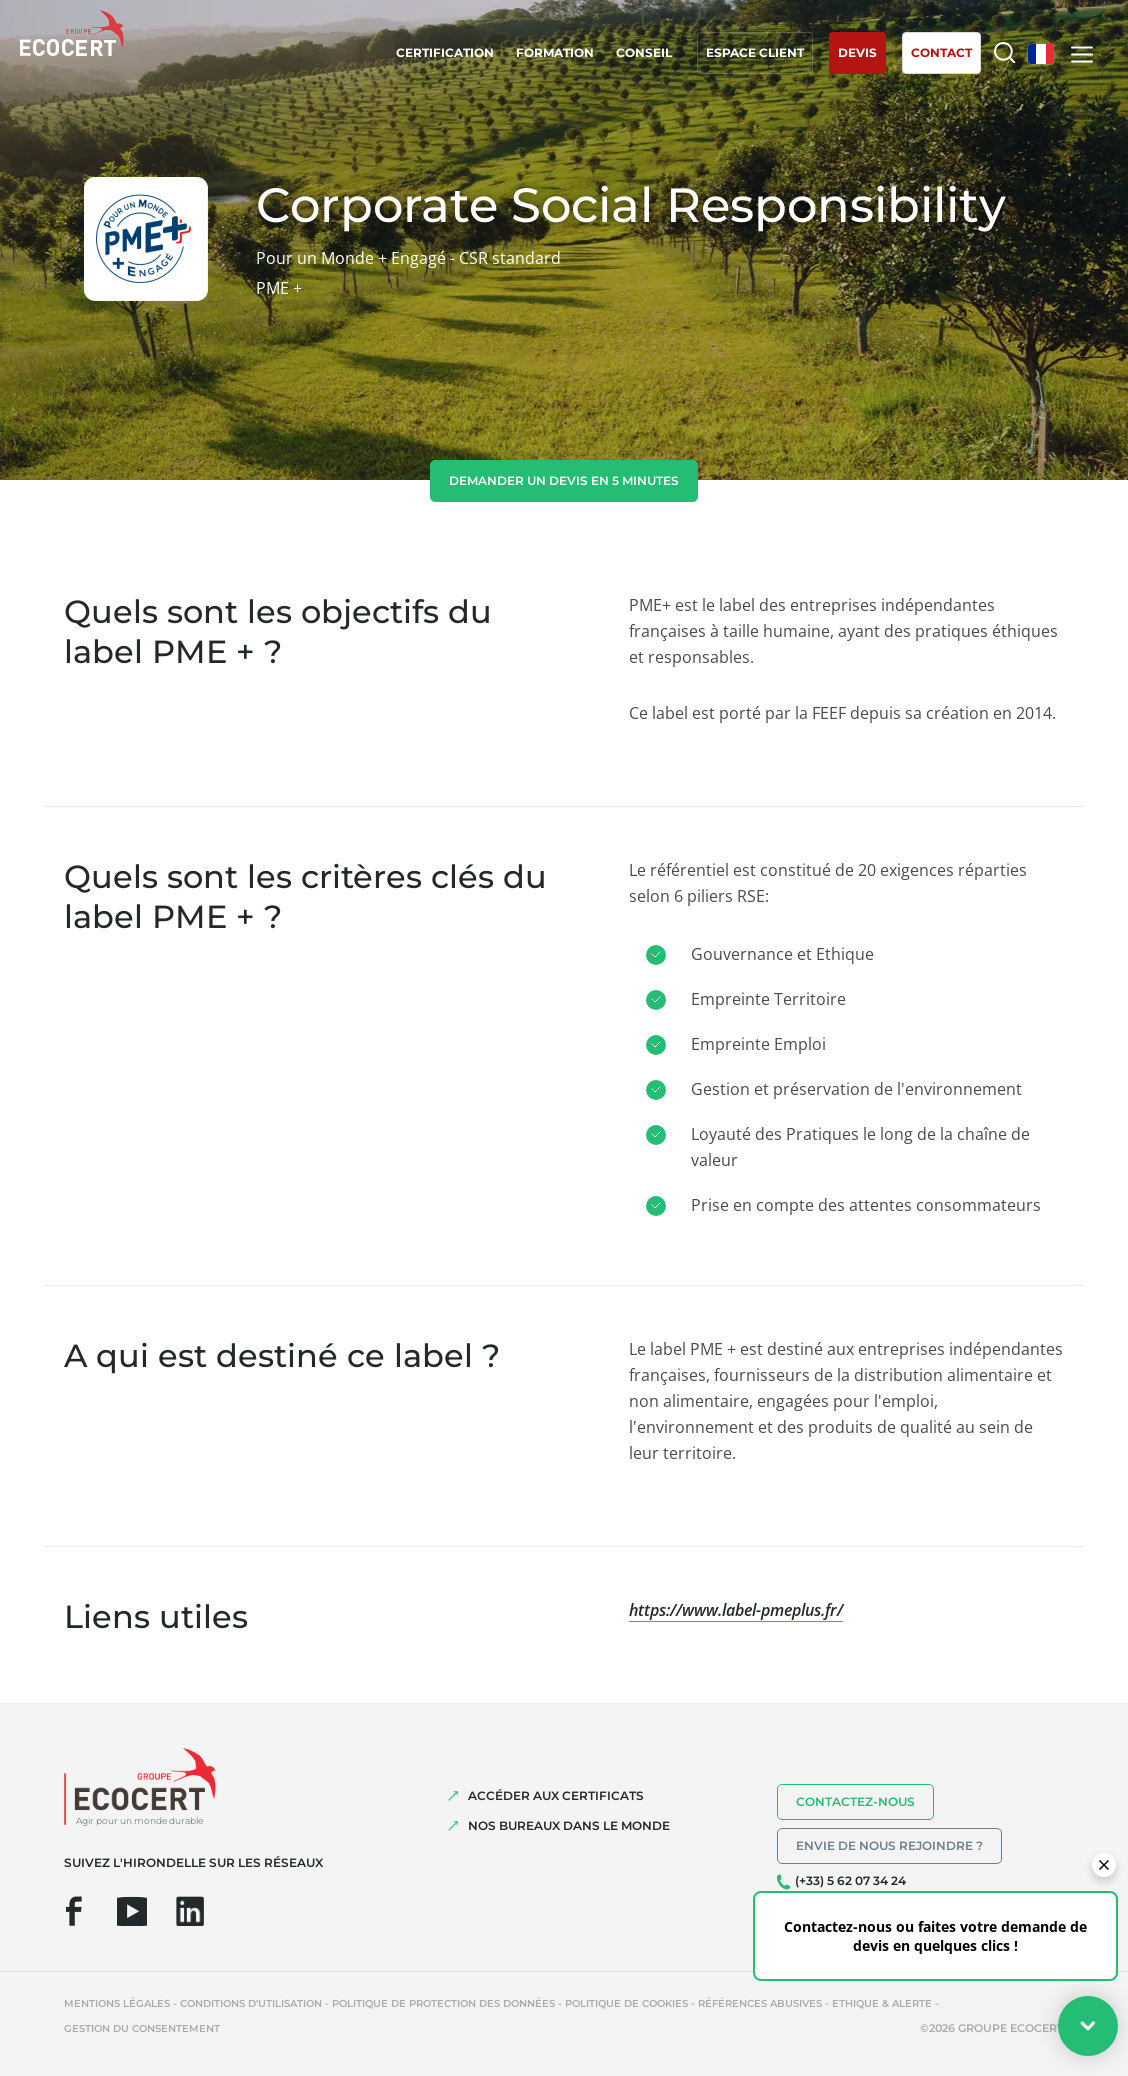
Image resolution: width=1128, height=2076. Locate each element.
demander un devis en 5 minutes (564, 480)
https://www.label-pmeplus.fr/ (736, 1610)
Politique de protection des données (443, 2003)
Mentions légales (117, 2003)
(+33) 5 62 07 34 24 (850, 1880)
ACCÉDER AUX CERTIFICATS (556, 1795)
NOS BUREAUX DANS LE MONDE (569, 1825)
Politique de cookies (626, 2003)
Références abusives (760, 2003)
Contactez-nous (855, 1801)
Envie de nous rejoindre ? (889, 1845)
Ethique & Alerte (882, 2003)
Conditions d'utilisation (251, 2003)
